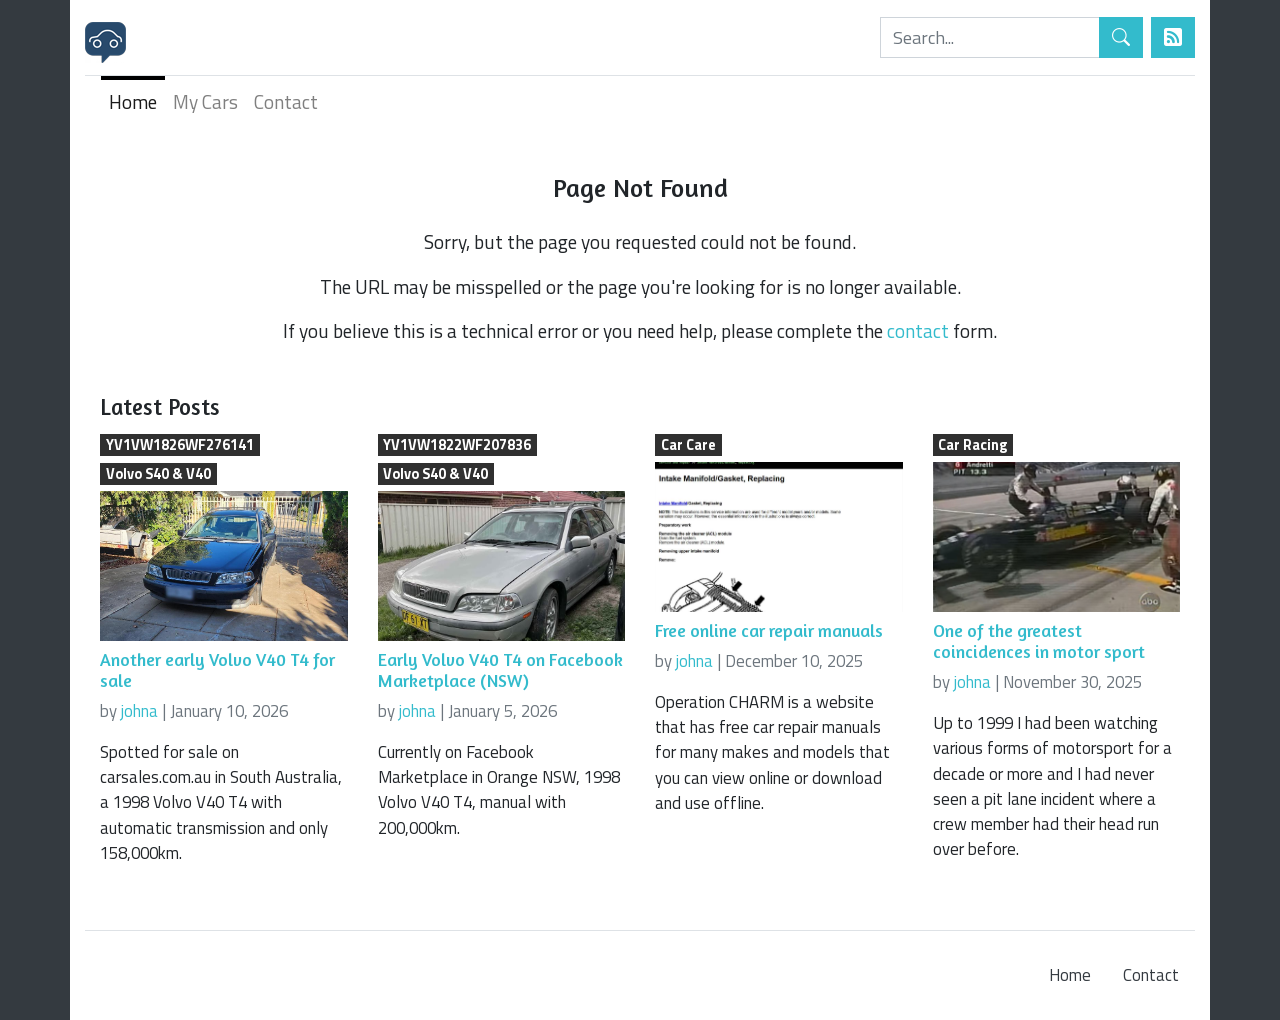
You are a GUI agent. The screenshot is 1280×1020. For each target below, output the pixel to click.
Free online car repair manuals (769, 630)
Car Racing (972, 445)
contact (918, 330)
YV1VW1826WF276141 (180, 445)
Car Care (688, 445)
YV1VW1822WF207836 (457, 445)
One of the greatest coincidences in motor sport (1039, 641)
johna (139, 711)
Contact (286, 101)
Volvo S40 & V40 (158, 474)
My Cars (205, 101)
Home (133, 101)
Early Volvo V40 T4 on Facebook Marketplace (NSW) (500, 670)
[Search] (990, 37)
